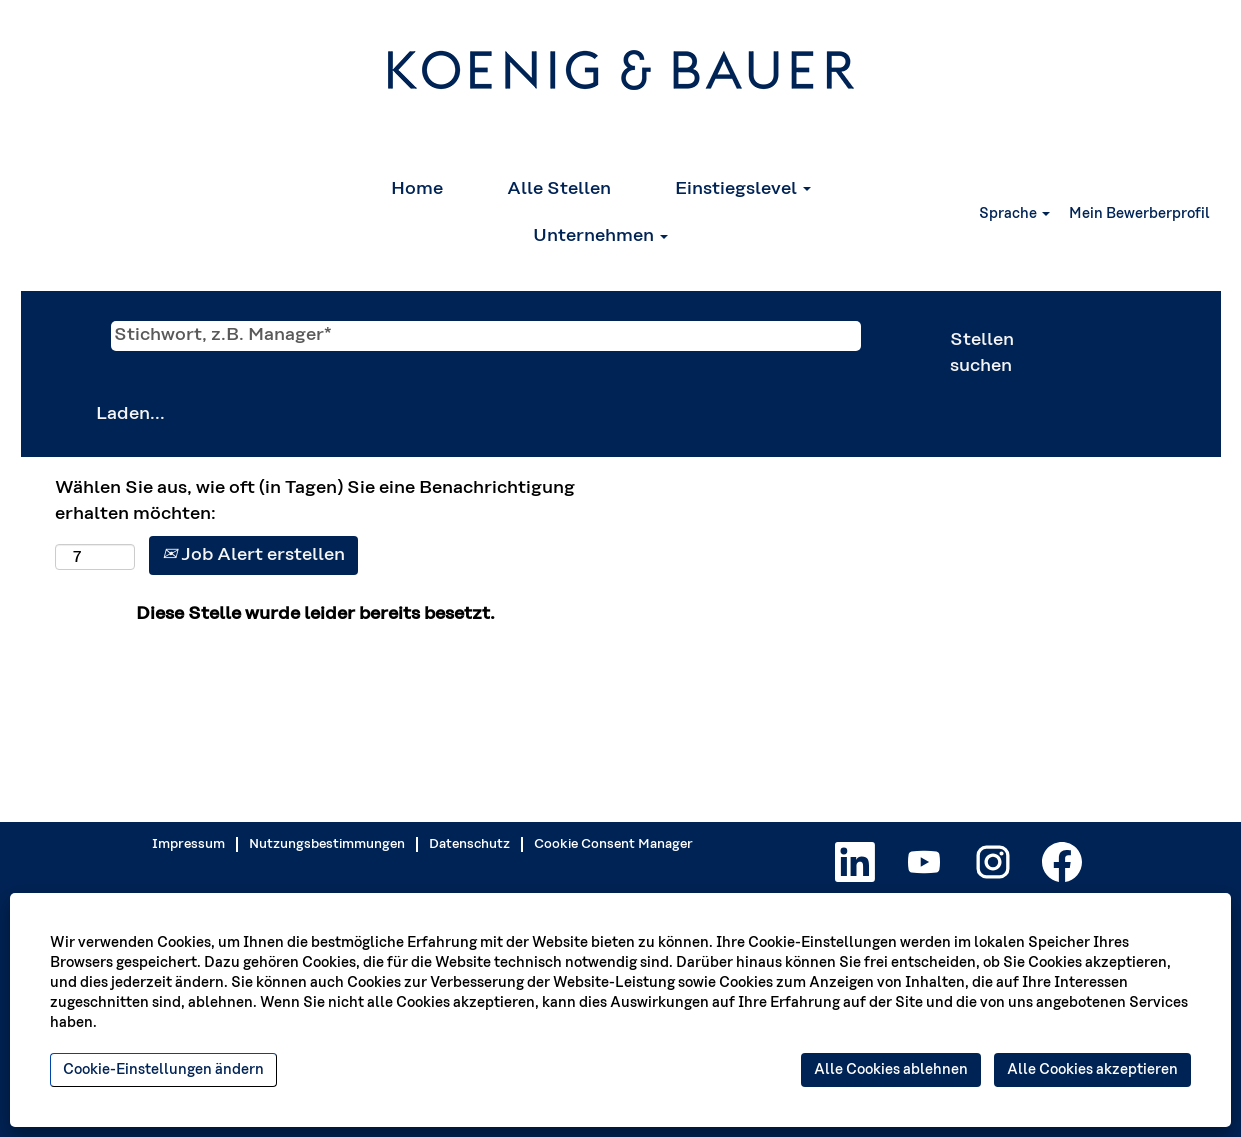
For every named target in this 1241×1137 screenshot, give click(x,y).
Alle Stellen (559, 189)
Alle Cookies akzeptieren (1092, 1070)
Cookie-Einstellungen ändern (163, 1070)
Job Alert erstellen (253, 555)
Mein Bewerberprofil (1139, 214)
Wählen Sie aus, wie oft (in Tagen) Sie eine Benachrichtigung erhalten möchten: (315, 501)
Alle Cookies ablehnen (891, 1070)
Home (417, 189)
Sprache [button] (1014, 214)
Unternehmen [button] (600, 236)
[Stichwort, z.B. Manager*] (486, 336)
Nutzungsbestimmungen (327, 844)
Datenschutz (469, 844)
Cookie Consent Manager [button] (613, 844)
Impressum (188, 844)
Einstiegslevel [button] (743, 189)
